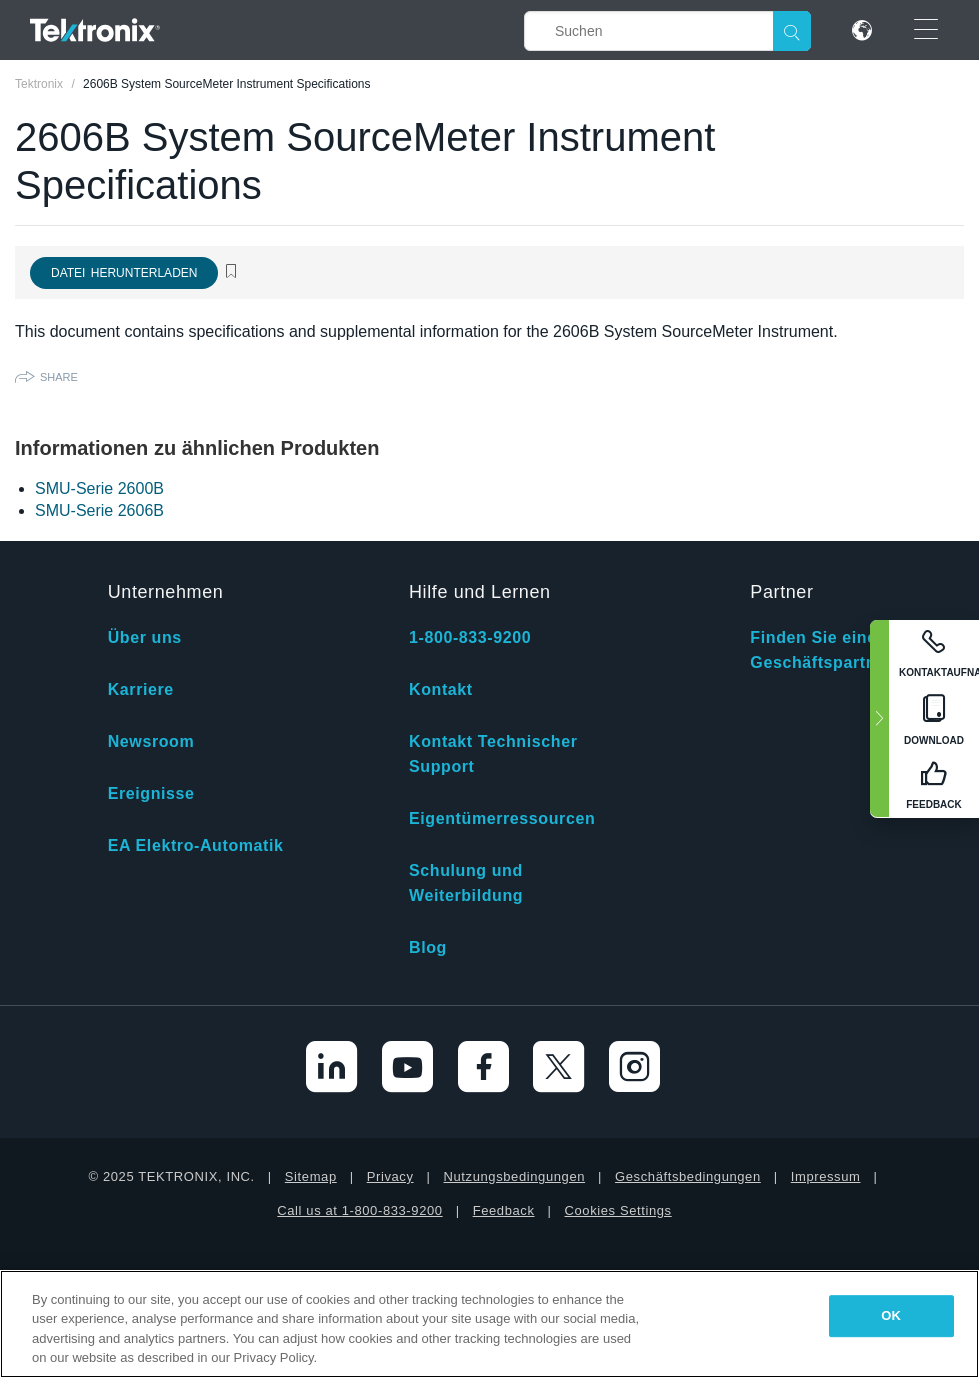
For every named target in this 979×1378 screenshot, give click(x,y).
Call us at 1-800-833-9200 (359, 1210)
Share (59, 377)
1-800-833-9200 (470, 637)
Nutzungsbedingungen (515, 1176)
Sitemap (311, 1176)
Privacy (390, 1176)
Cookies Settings (618, 1210)
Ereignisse (151, 793)
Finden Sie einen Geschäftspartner (821, 650)
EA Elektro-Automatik (196, 845)
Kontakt (441, 689)
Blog (428, 947)
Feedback (504, 1210)
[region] (489, 1324)
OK (891, 1315)
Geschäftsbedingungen (688, 1176)
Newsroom (151, 741)
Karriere (141, 689)
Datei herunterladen (124, 273)
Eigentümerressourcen (502, 818)
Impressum (826, 1176)
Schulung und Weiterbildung (466, 883)
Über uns (145, 637)
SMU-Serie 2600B (99, 488)
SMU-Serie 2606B (99, 510)
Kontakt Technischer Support (493, 754)
